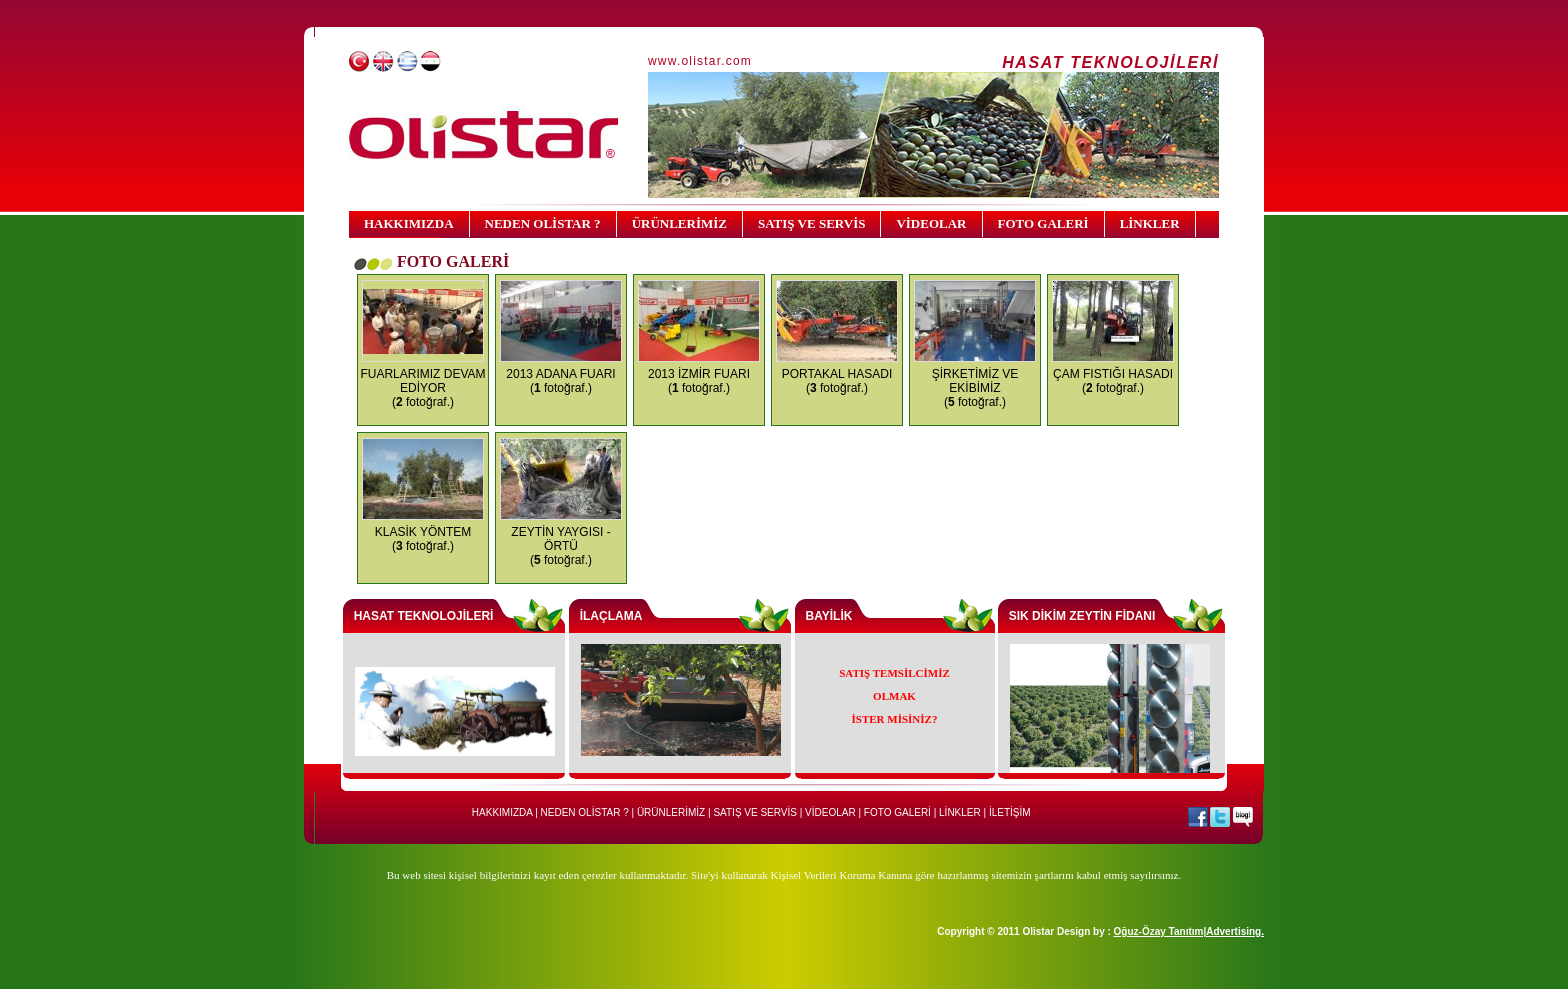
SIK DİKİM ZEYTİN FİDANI (1082, 616)
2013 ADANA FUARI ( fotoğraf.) (560, 381)
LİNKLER (1150, 223)
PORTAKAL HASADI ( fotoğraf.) (837, 381)
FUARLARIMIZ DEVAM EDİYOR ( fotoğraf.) (422, 388)
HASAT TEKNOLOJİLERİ (424, 616)
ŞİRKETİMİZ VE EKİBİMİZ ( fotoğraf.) (975, 388)
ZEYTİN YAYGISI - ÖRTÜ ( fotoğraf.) (560, 546)
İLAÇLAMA (611, 616)
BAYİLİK (829, 616)
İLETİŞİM (1010, 812)
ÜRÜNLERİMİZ (679, 223)
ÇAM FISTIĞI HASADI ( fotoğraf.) (1113, 381)
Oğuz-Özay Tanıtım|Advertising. (1189, 931)
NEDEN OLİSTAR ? (543, 223)
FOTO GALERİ (1043, 223)
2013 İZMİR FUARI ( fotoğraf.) (699, 381)
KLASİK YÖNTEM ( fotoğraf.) (423, 539)
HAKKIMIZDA (409, 223)
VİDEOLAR (931, 223)
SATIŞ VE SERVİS (811, 223)
